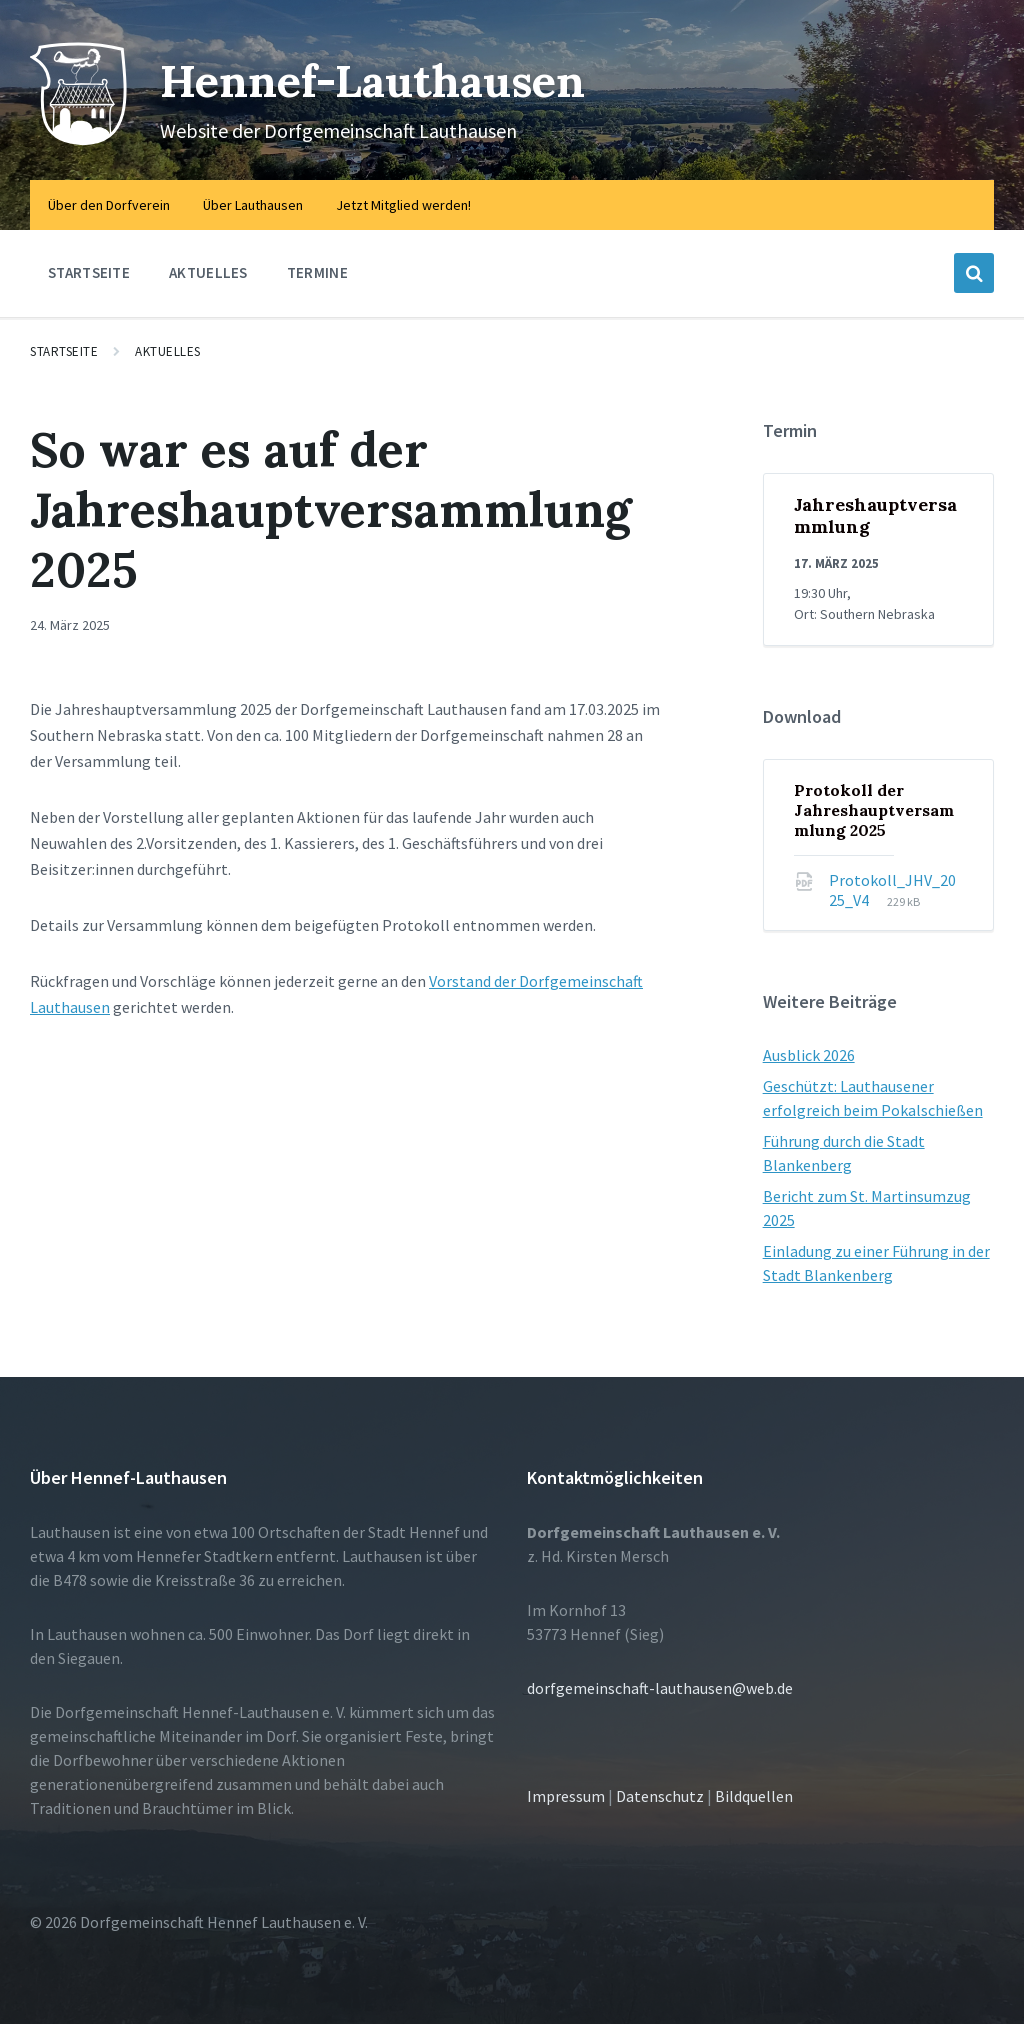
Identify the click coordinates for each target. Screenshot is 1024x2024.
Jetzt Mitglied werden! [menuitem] (403, 205)
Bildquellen (754, 1796)
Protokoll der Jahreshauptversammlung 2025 (874, 810)
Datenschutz (660, 1796)
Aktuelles (168, 351)
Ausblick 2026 (809, 1055)
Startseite (64, 351)
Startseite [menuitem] (89, 272)
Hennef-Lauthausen (389, 79)
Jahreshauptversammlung (875, 516)
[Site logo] (80, 141)
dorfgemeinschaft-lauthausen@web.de (660, 1688)
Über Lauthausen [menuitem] (253, 205)
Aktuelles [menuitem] (208, 272)
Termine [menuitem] (317, 272)
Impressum (566, 1796)
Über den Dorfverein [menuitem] (109, 205)
